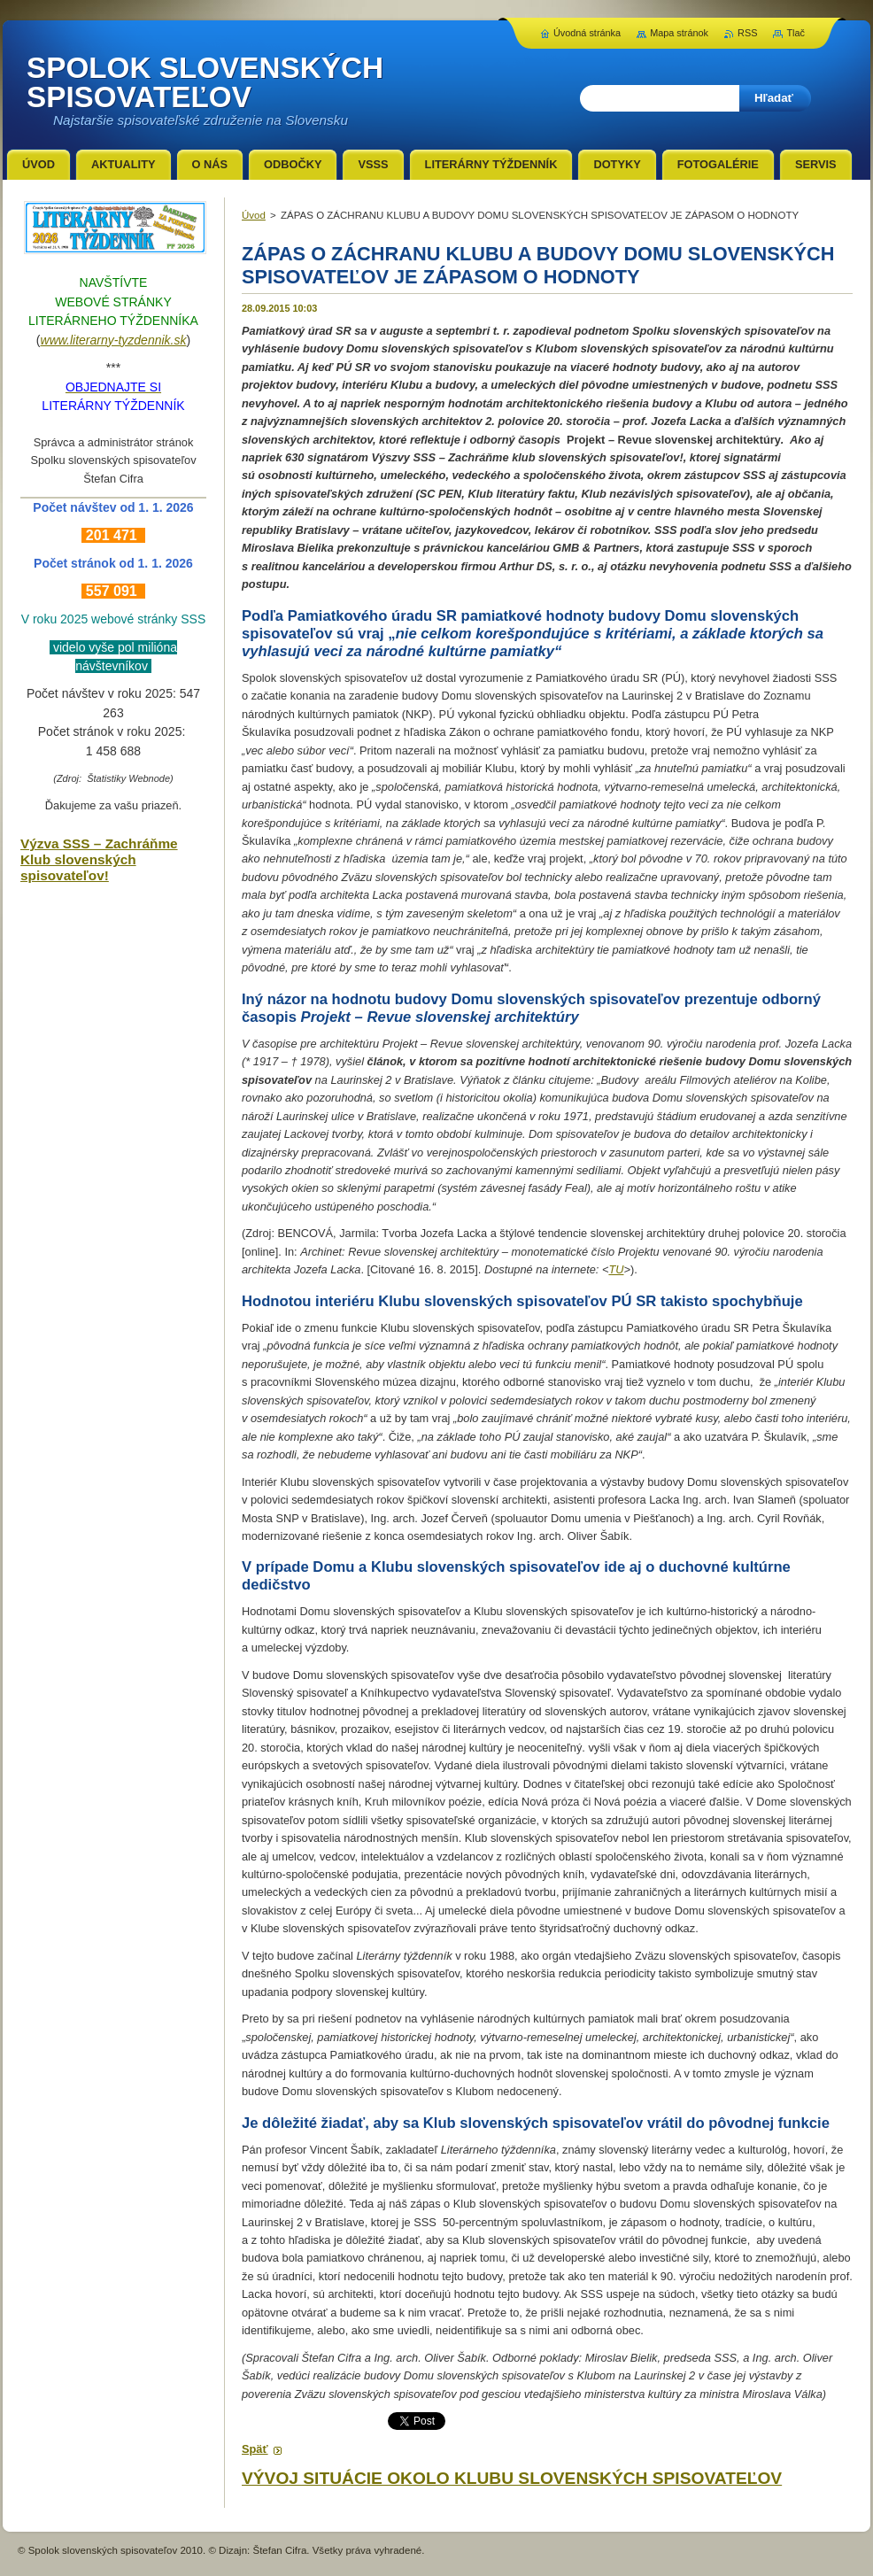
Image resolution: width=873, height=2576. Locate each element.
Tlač (795, 32)
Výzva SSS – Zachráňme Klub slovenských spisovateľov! (99, 859)
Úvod (254, 215)
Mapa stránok (679, 32)
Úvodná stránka (587, 32)
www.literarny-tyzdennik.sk (114, 340)
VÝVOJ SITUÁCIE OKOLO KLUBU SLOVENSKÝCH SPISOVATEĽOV (512, 2478)
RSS (747, 32)
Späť (255, 2449)
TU (615, 1269)
